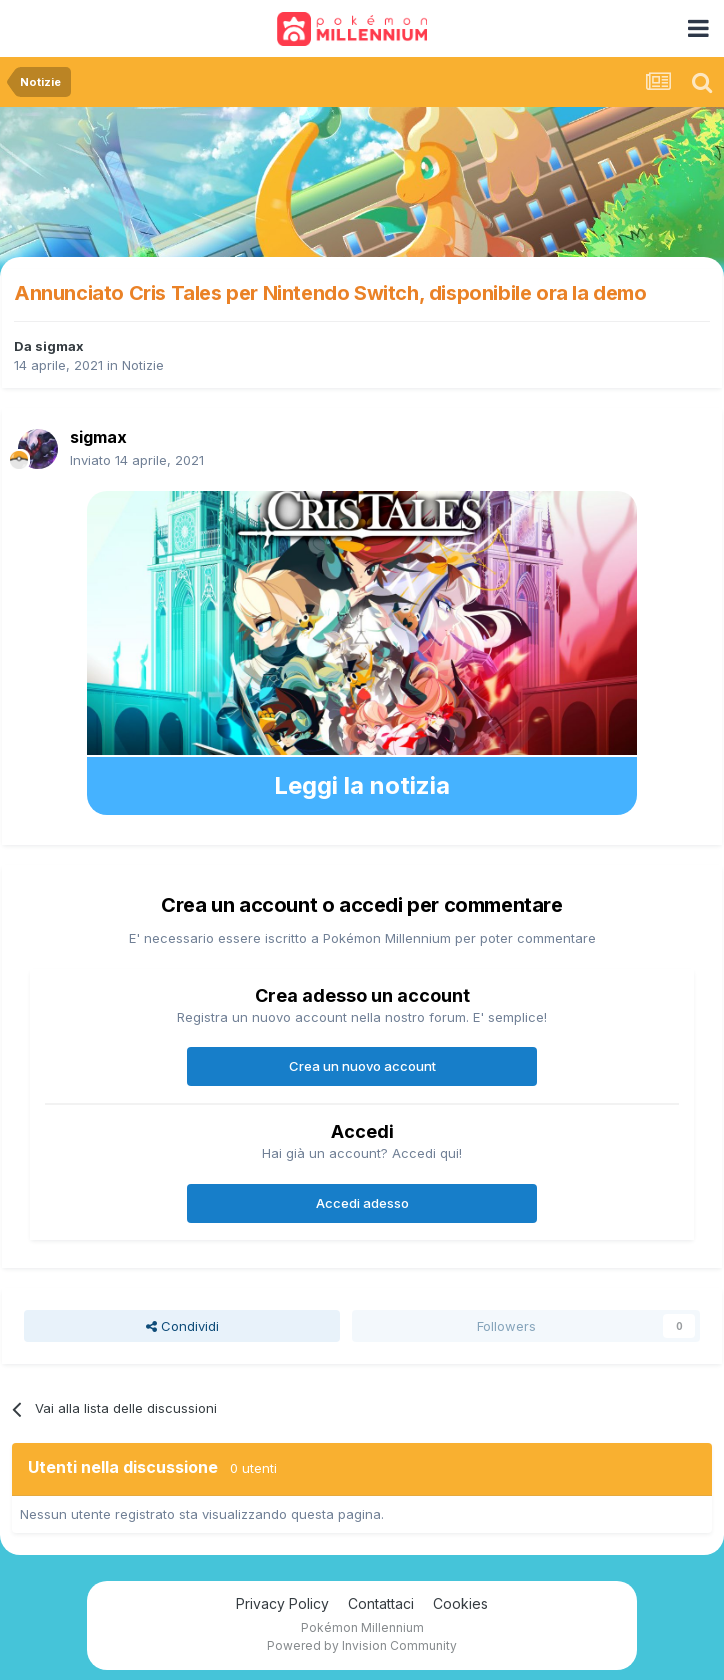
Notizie (143, 365)
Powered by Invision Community (362, 1645)
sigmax (59, 346)
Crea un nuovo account (362, 1066)
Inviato (137, 460)
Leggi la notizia (362, 785)
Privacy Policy (282, 1603)
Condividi (182, 1326)
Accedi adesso (362, 1203)
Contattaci (381, 1603)
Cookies (460, 1603)
